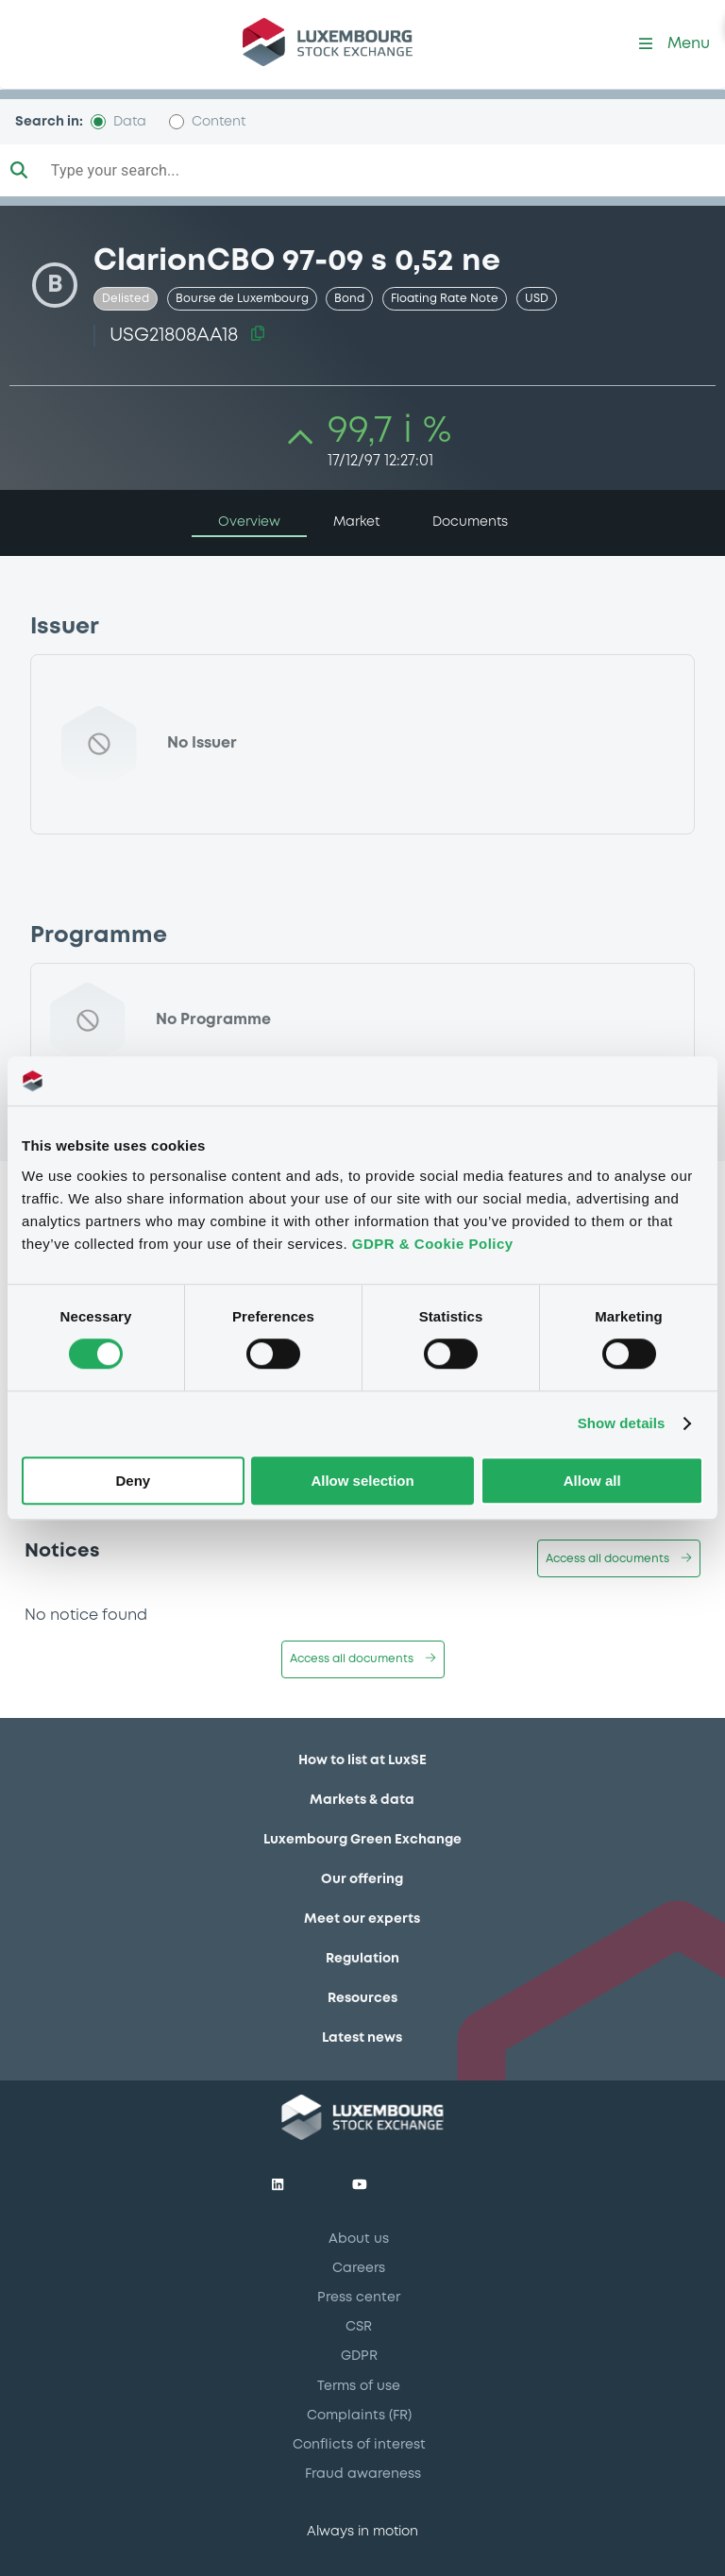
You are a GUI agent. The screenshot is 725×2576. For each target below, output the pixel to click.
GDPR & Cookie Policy (433, 1244)
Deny (132, 1481)
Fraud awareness (363, 2474)
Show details (622, 1424)
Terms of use (358, 2386)
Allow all (592, 1481)
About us (359, 2239)
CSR (359, 2326)
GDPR (359, 2356)
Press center (358, 2297)
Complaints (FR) (359, 2415)
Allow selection (362, 1481)
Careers (358, 2268)
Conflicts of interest (359, 2444)
